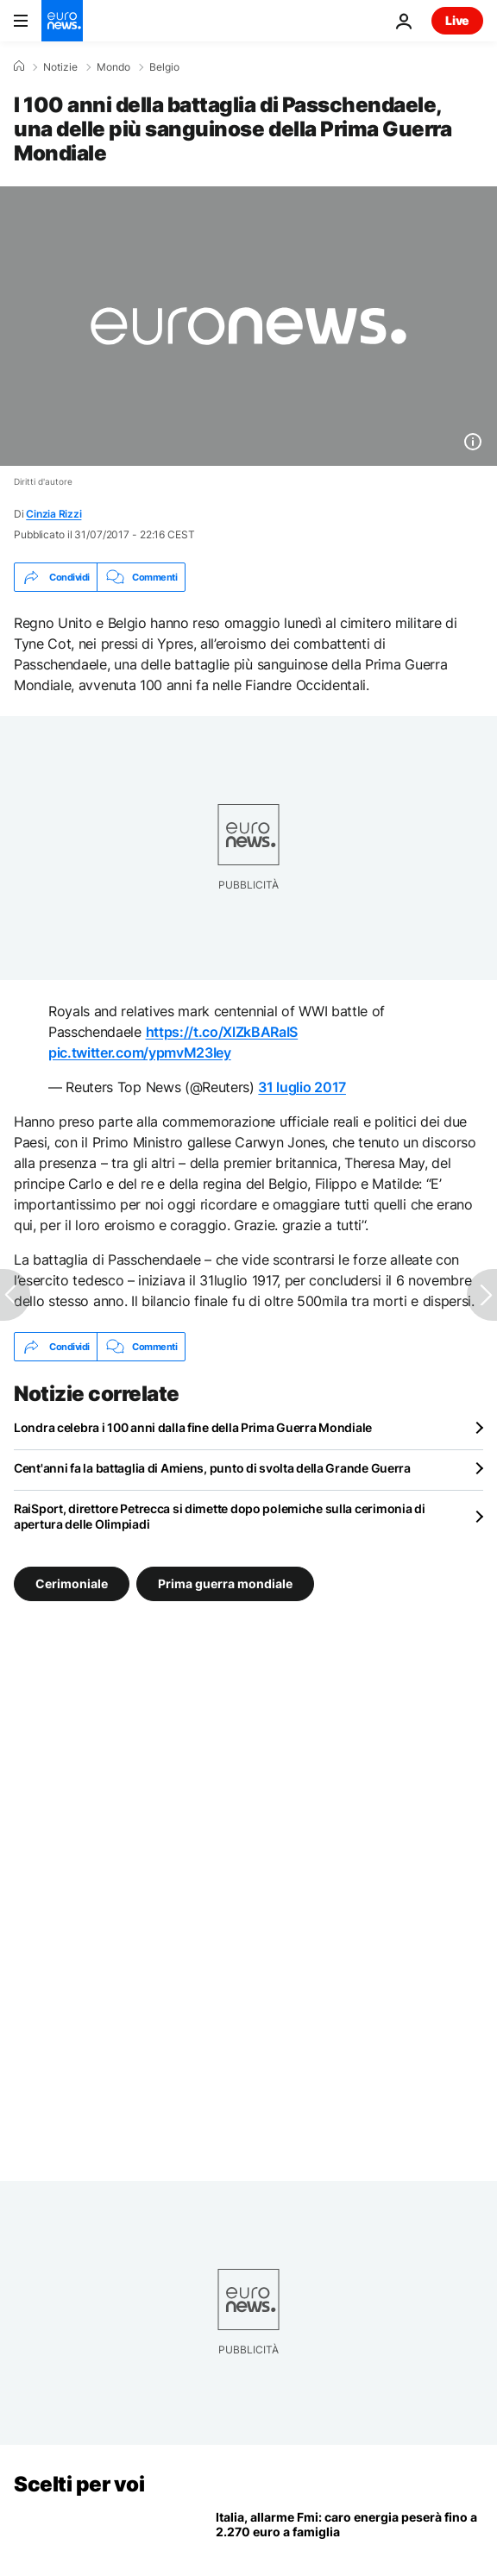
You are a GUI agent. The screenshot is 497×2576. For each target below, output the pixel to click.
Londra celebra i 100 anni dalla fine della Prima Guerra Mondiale (193, 1427)
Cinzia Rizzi (53, 513)
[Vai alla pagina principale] (62, 20)
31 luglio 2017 (302, 1087)
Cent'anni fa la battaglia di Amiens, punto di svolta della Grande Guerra (212, 1468)
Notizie (60, 67)
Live (457, 20)
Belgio (164, 67)
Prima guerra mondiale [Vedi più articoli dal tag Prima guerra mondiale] (225, 1583)
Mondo (113, 67)
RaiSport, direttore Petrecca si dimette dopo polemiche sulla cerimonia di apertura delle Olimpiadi (219, 1516)
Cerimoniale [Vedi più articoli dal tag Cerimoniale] (71, 1583)
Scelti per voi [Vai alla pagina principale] (79, 2484)
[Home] (19, 66)
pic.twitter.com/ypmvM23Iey (139, 1052)
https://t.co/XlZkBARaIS (222, 1031)
